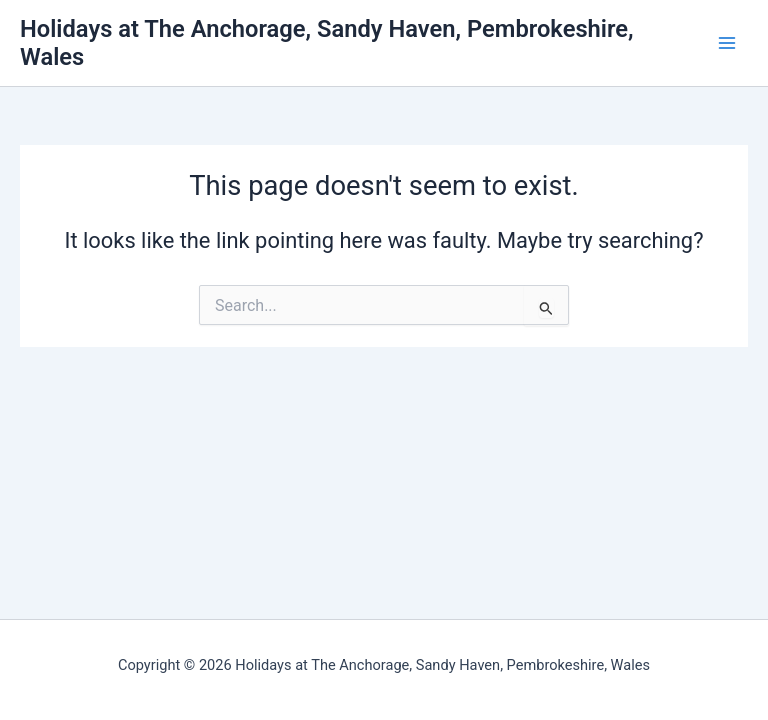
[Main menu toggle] (727, 43)
